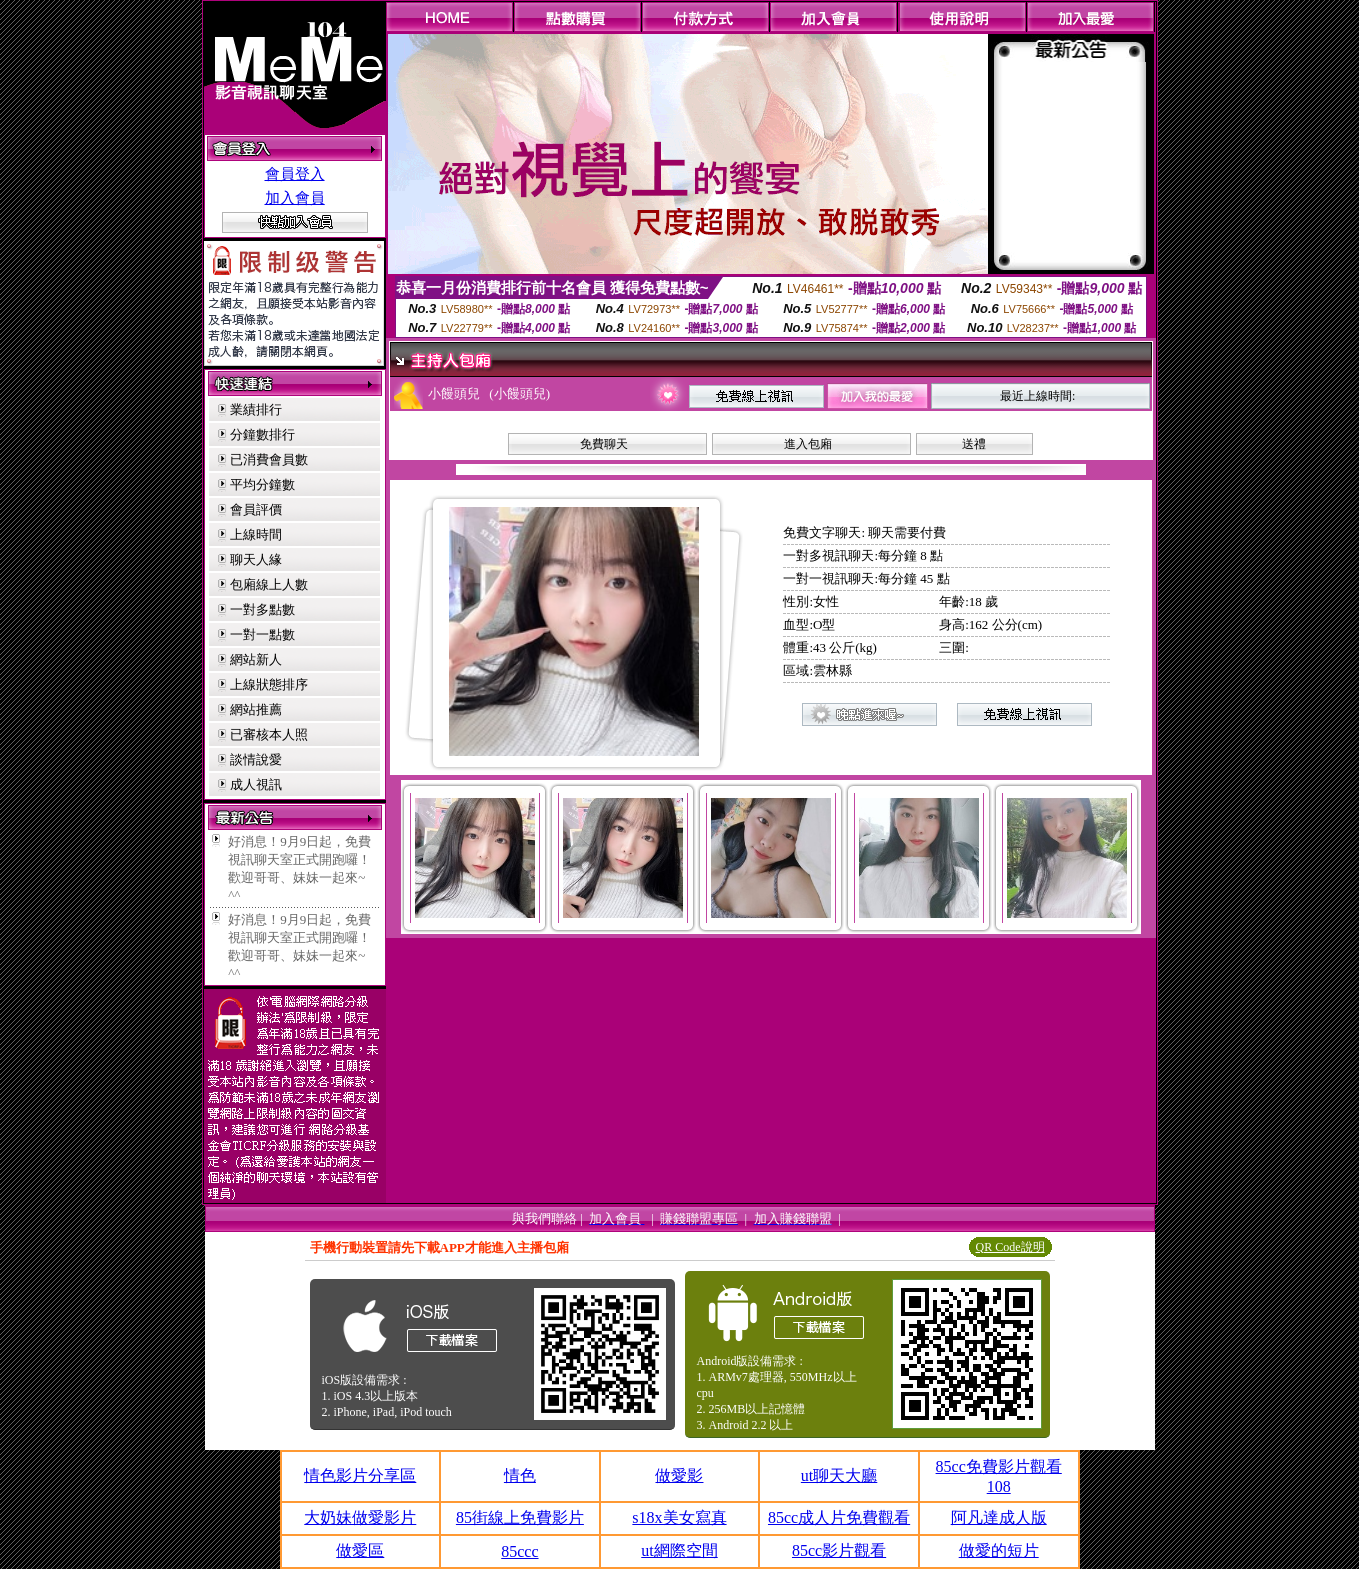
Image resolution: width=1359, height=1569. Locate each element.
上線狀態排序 (269, 684)
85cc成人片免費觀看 (839, 1517)
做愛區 (360, 1550)
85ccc (519, 1551)
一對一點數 (262, 634)
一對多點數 (262, 609)
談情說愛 (256, 759)
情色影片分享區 (360, 1475)
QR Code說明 (1010, 1247)
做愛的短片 (999, 1550)
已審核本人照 (269, 734)
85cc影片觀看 (839, 1550)
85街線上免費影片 (520, 1517)
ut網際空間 (679, 1550)
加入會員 (295, 198)
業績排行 (256, 409)
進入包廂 (808, 444)
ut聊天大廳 (839, 1475)
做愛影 (679, 1475)
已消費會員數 (269, 459)
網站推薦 (256, 709)
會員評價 (256, 509)
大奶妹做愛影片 (360, 1517)
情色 (520, 1475)
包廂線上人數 (269, 584)
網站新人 (256, 659)
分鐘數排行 (262, 434)
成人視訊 (256, 784)
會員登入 (295, 174)
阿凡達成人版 (999, 1517)
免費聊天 (604, 444)
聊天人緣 (256, 559)
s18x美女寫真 (679, 1517)
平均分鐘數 (262, 484)
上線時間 (256, 534)
